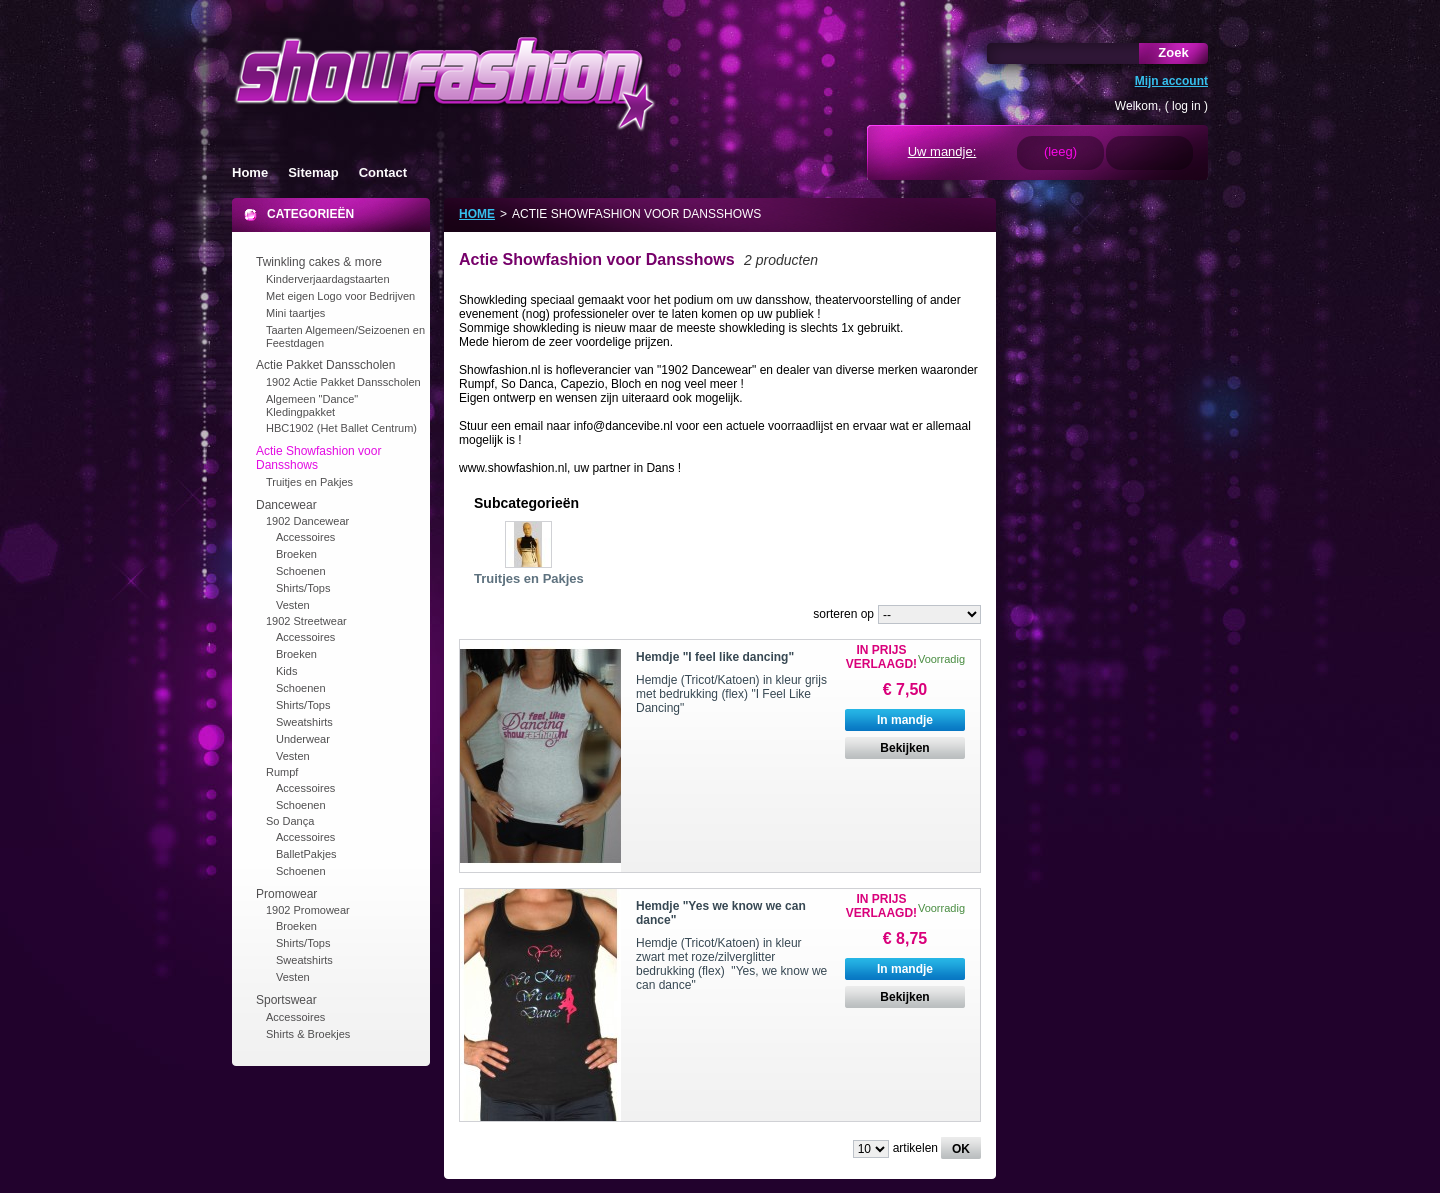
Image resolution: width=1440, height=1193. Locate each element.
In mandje (905, 720)
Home (250, 172)
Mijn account (1171, 81)
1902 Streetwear (306, 621)
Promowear (286, 894)
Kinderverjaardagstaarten (328, 279)
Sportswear (286, 1000)
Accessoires (305, 537)
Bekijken (904, 748)
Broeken (296, 554)
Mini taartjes (295, 313)
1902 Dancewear (307, 521)
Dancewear (286, 505)
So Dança (290, 821)
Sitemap (313, 172)
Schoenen (301, 571)
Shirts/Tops (303, 588)
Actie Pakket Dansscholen (325, 365)
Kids (286, 671)
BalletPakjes (306, 854)
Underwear (303, 739)
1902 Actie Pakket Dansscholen (343, 382)
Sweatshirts (304, 722)
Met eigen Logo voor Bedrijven (340, 296)
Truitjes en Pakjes (309, 482)
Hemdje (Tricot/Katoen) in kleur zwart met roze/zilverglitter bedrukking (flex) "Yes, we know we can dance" (731, 964)
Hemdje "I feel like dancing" (715, 657)
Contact (383, 172)
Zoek (1173, 52)
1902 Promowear (308, 910)
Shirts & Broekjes (308, 1034)
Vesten (293, 605)
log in (1186, 106)
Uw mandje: (942, 151)
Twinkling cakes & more (319, 262)
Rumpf (282, 772)
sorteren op (843, 614)
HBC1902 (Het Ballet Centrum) (341, 428)
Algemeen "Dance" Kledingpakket (312, 405)
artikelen (915, 1148)
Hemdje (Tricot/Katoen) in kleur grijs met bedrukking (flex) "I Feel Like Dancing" (731, 694)
